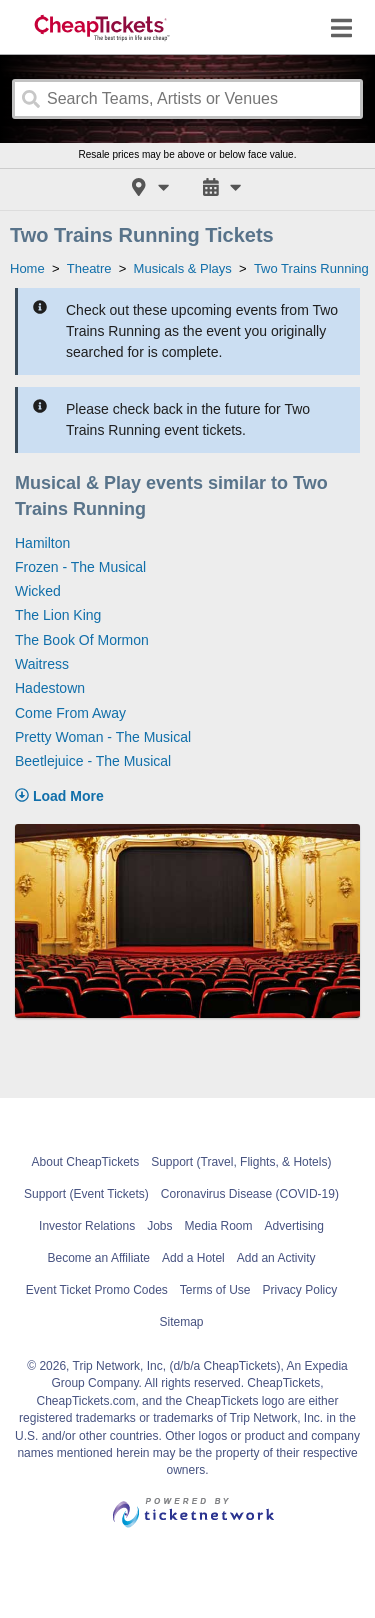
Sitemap (181, 1322)
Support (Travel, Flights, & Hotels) (241, 1162)
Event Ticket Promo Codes (97, 1290)
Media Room (219, 1226)
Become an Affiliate (99, 1258)
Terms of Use (215, 1290)
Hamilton (42, 543)
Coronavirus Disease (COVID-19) (250, 1194)
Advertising (294, 1226)
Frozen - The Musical (80, 567)
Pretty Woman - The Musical (103, 737)
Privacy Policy (300, 1290)
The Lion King (58, 615)
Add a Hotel (193, 1258)
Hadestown (50, 688)
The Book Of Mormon (82, 640)
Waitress (42, 664)
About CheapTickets (86, 1162)
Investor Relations (87, 1226)
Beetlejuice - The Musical (93, 761)
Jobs (159, 1226)
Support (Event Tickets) (86, 1194)
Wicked (38, 591)
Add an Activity (276, 1258)
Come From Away (70, 713)
